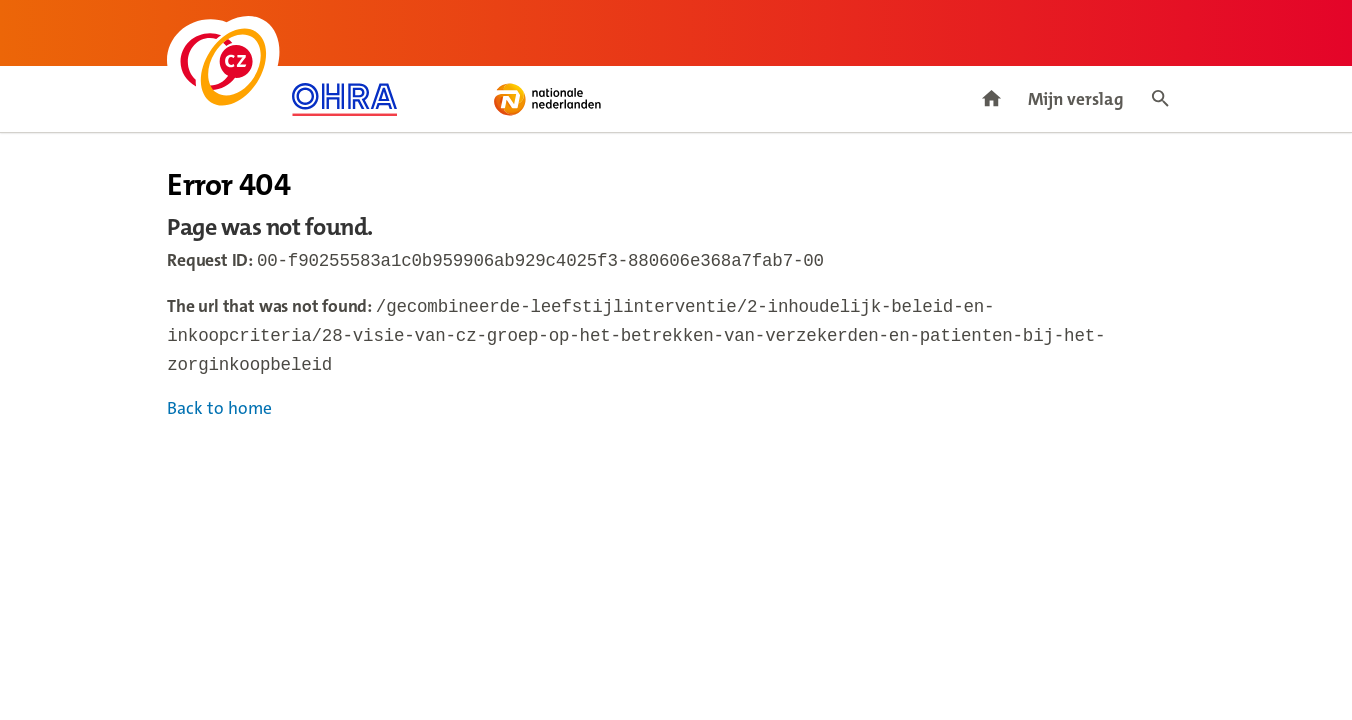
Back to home (219, 416)
